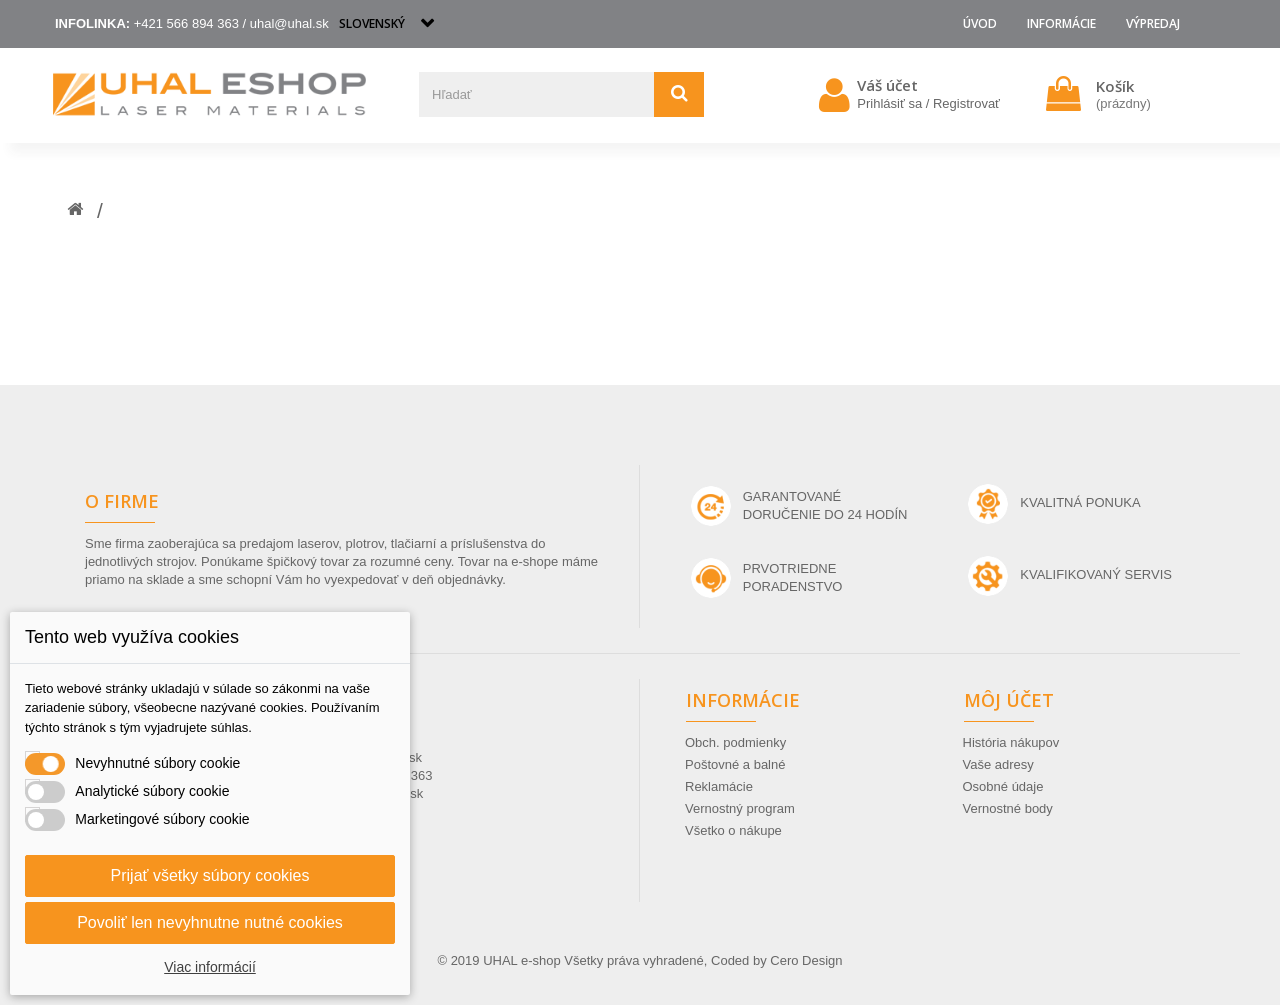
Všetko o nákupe (733, 830)
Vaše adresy (998, 764)
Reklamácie (719, 786)
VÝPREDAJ (1153, 23)
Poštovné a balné (735, 764)
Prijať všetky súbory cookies (210, 875)
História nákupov (1011, 742)
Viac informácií (210, 967)
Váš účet (887, 85)
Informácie (1061, 23)
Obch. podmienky (735, 742)
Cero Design (806, 960)
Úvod (980, 23)
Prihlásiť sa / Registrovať (928, 103)
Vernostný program (740, 808)
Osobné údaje (1003, 786)
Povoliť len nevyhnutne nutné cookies (210, 922)
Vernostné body (1008, 808)
